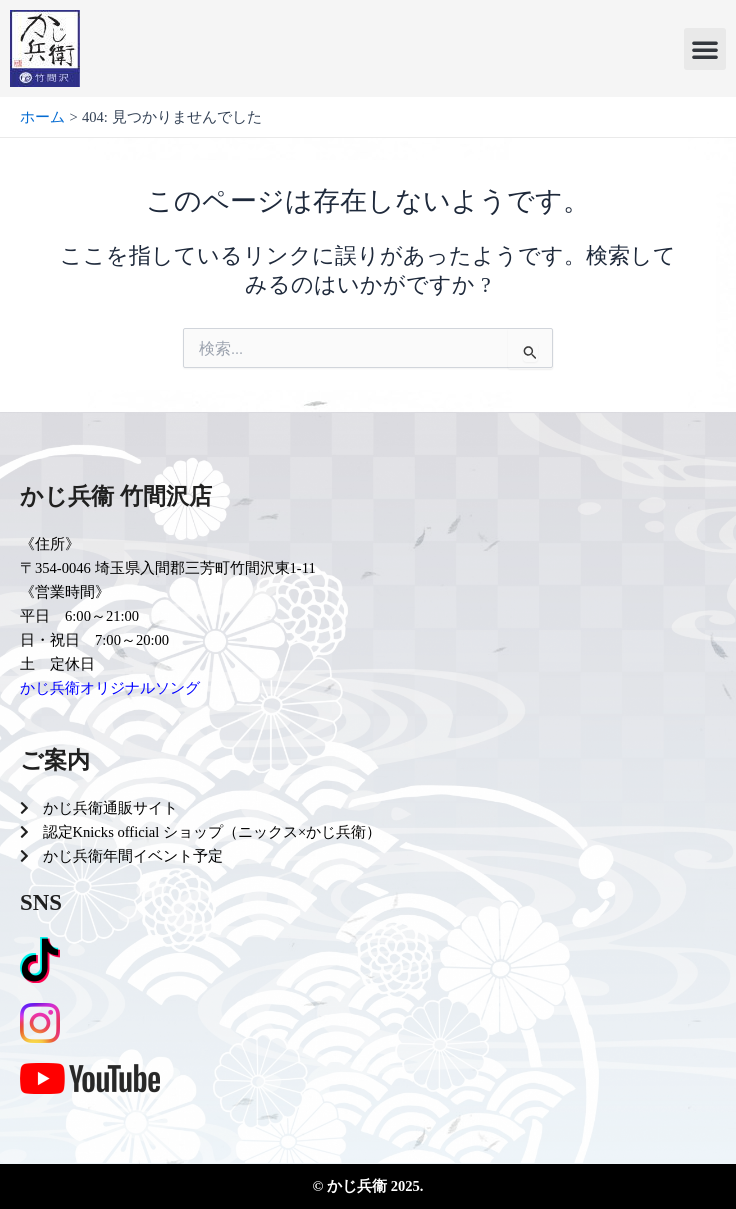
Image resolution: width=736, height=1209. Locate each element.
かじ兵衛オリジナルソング (110, 688)
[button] (705, 49)
